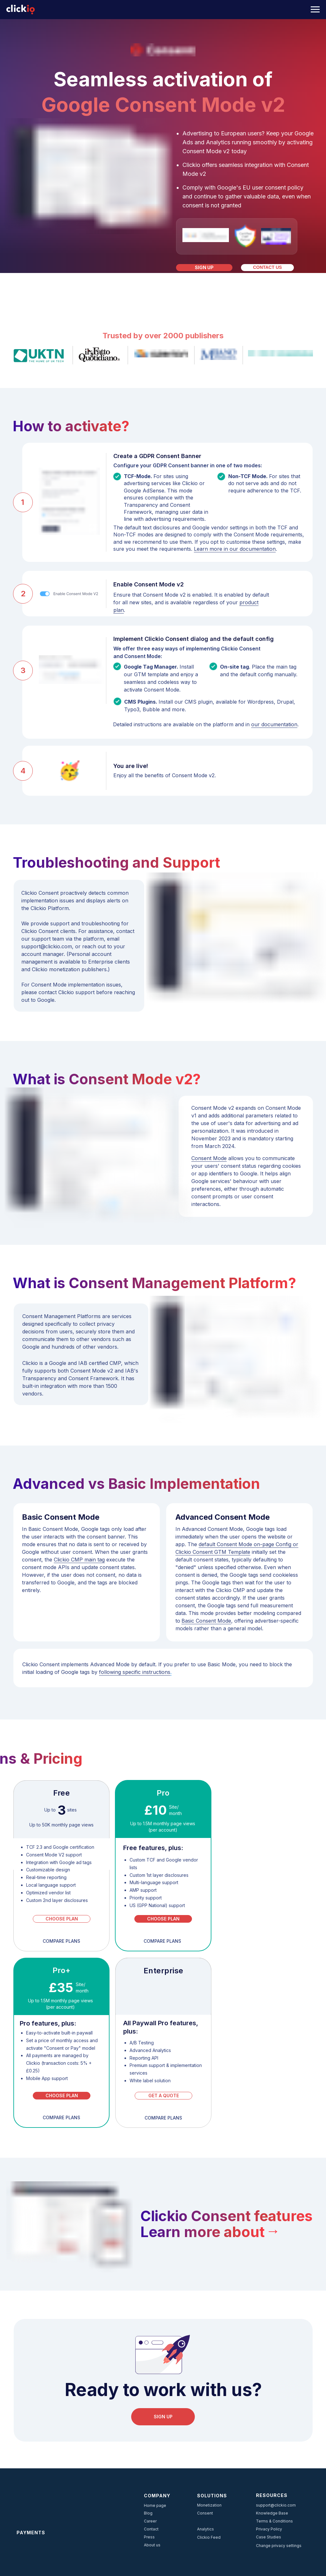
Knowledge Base (272, 2513)
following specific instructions (134, 1672)
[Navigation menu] (315, 9)
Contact (151, 2529)
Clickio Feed (209, 2537)
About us (152, 2545)
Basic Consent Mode (206, 1621)
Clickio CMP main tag (79, 1559)
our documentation (274, 724)
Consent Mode (209, 1158)
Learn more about (202, 2232)
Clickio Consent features (226, 2216)
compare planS (163, 2117)
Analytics (205, 2529)
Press (149, 2537)
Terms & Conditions (274, 2521)
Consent (205, 2513)
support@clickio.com (276, 2505)
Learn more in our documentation (235, 549)
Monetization (209, 2505)
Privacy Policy (269, 2529)
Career (150, 2521)
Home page (155, 2505)
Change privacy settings (278, 2545)
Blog (148, 2513)
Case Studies (268, 2537)
